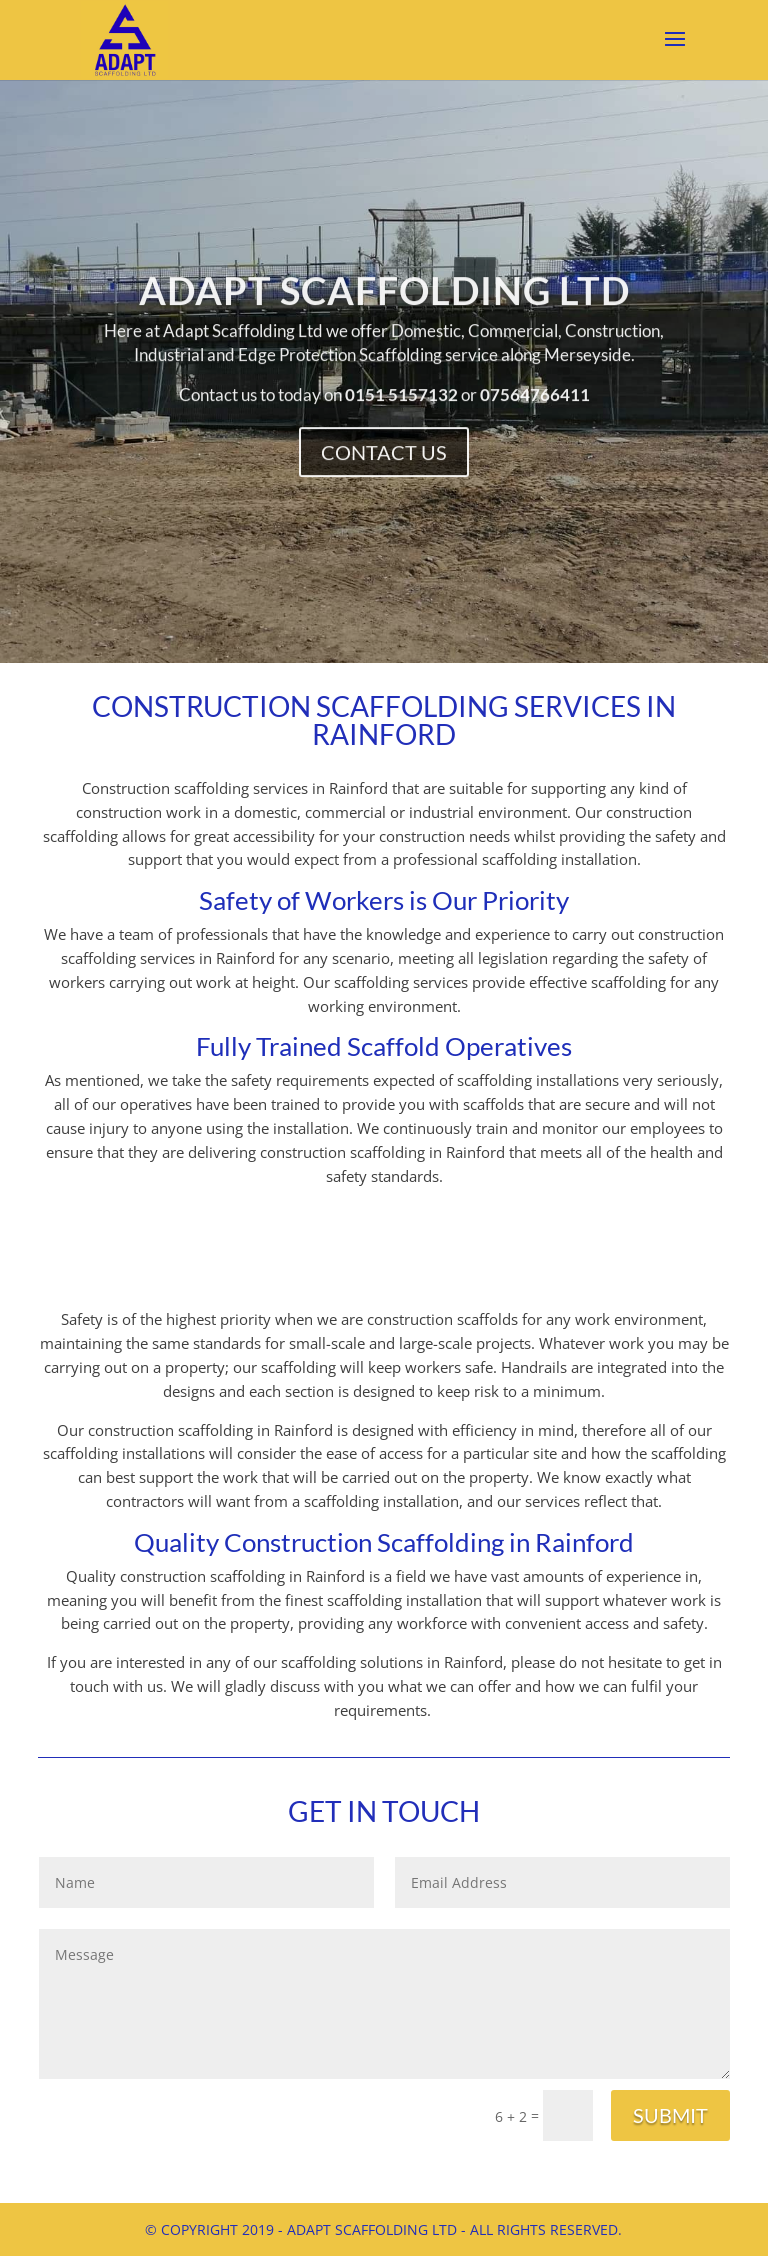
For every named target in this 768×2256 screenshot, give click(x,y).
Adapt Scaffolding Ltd (384, 320)
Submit (670, 2115)
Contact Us (384, 459)
